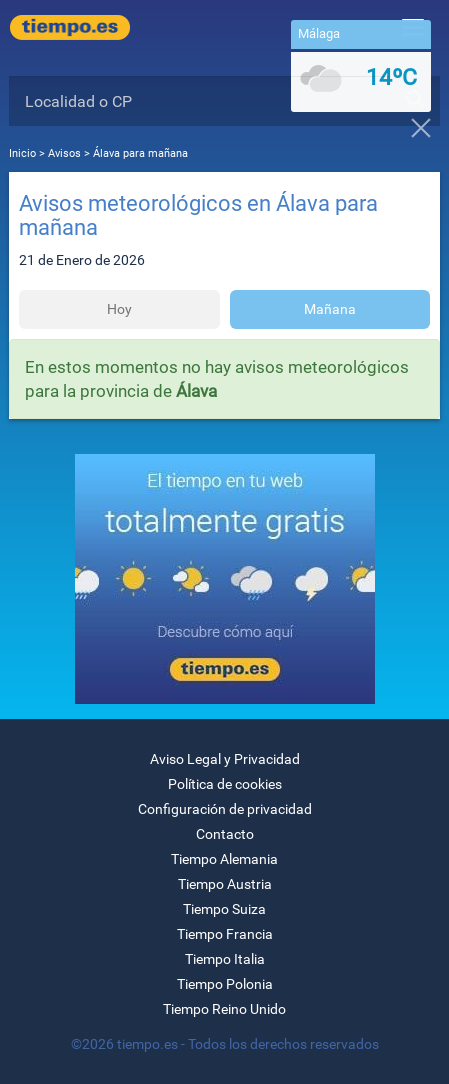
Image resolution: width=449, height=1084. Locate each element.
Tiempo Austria (225, 884)
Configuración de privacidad (225, 809)
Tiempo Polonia (225, 984)
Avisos (64, 153)
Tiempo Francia (225, 934)
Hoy (119, 309)
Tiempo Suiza (224, 909)
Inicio (22, 153)
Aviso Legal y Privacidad (225, 759)
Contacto (225, 834)
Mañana (330, 309)
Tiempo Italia (225, 959)
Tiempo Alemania (224, 859)
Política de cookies (225, 784)
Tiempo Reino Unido (224, 1009)
